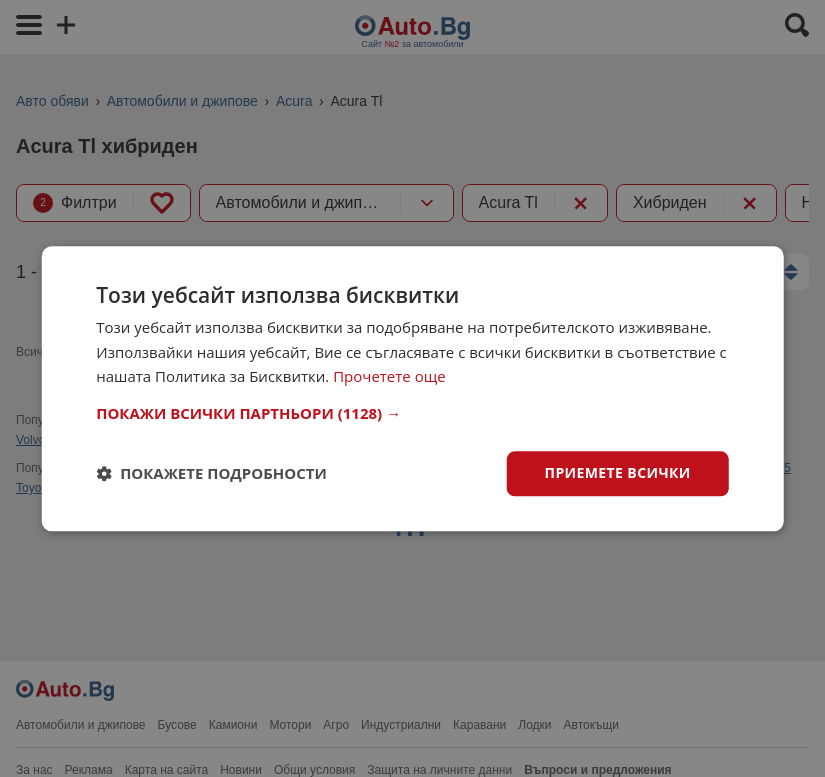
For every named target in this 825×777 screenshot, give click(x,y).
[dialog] (412, 388)
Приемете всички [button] (618, 472)
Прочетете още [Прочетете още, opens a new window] (389, 377)
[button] (412, 413)
